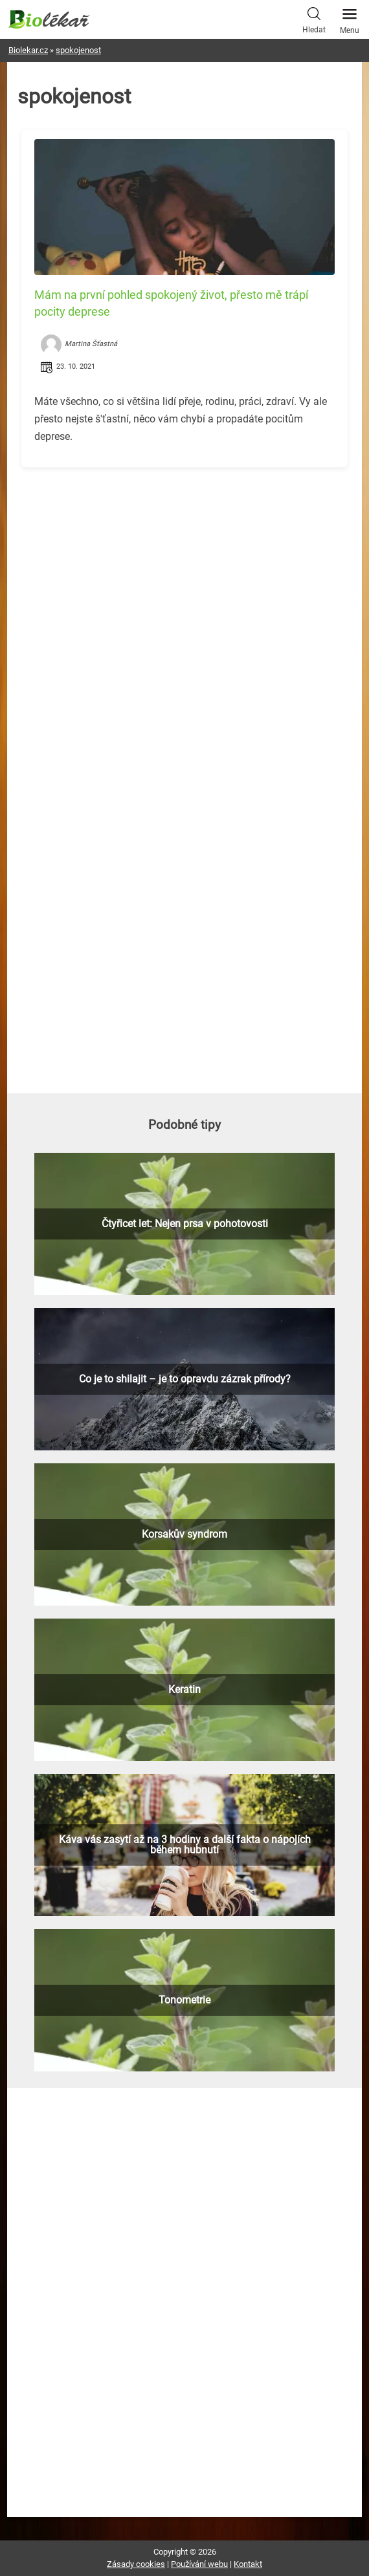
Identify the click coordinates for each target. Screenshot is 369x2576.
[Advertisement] (185, 568)
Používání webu (199, 2564)
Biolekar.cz (28, 50)
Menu (350, 17)
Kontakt (248, 2564)
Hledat (314, 18)
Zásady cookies (136, 2564)
